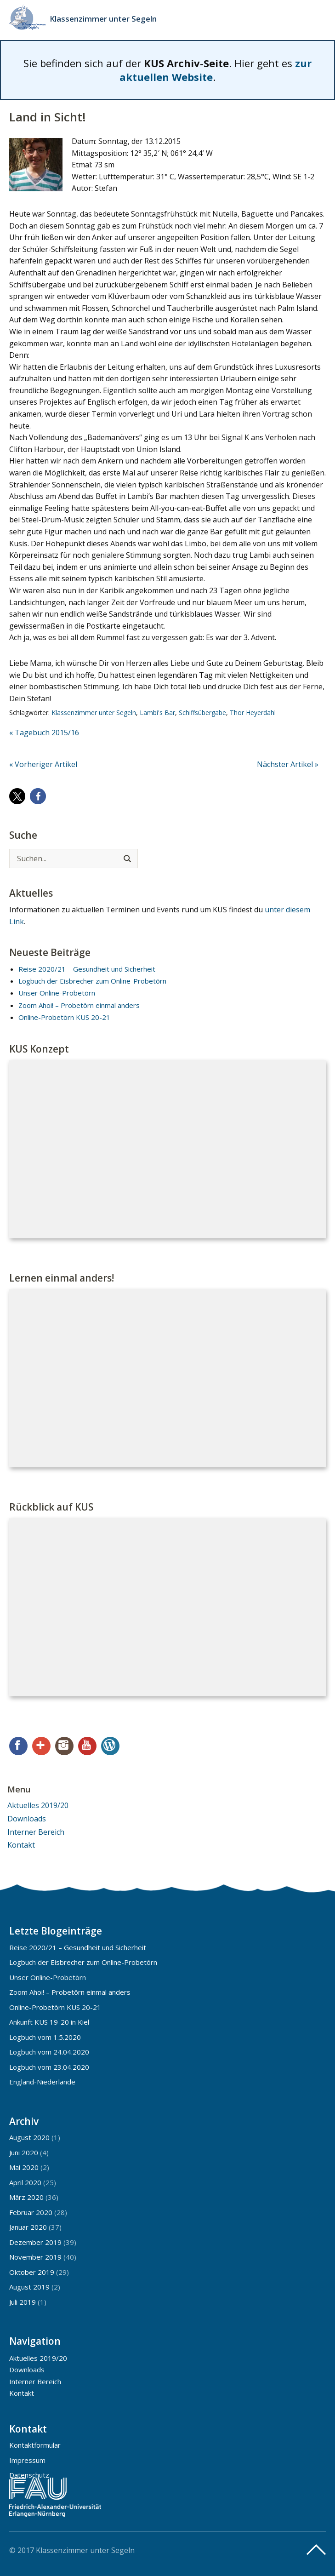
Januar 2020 (28, 2227)
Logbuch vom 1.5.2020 (45, 2037)
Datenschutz (29, 2474)
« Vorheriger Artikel (43, 764)
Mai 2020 (24, 2167)
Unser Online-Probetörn (56, 992)
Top (316, 2549)
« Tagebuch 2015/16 (44, 732)
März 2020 (26, 2197)
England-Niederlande (42, 2081)
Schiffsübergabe (202, 712)
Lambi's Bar (157, 712)
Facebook (18, 1746)
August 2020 (29, 2137)
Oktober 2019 (31, 2272)
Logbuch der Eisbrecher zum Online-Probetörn (92, 980)
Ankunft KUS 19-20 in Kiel (49, 2021)
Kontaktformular (35, 2445)
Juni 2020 (23, 2152)
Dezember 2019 (35, 2242)
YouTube (87, 1746)
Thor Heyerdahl (253, 712)
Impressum (27, 2460)
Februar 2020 (30, 2212)
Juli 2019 (22, 2302)
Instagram (64, 1746)
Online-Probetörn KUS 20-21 (64, 1017)
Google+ (41, 1746)
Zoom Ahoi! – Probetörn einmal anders (79, 1005)
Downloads (26, 1819)
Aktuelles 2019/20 (37, 1805)
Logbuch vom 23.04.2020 (49, 2067)
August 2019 (29, 2286)
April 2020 (25, 2182)
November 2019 (35, 2256)
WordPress (110, 1746)
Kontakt (21, 1845)
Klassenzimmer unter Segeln (103, 18)
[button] (17, 796)
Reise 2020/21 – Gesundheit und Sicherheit (86, 968)
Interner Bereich (35, 1832)
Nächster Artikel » (287, 764)
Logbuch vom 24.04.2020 (49, 2051)
